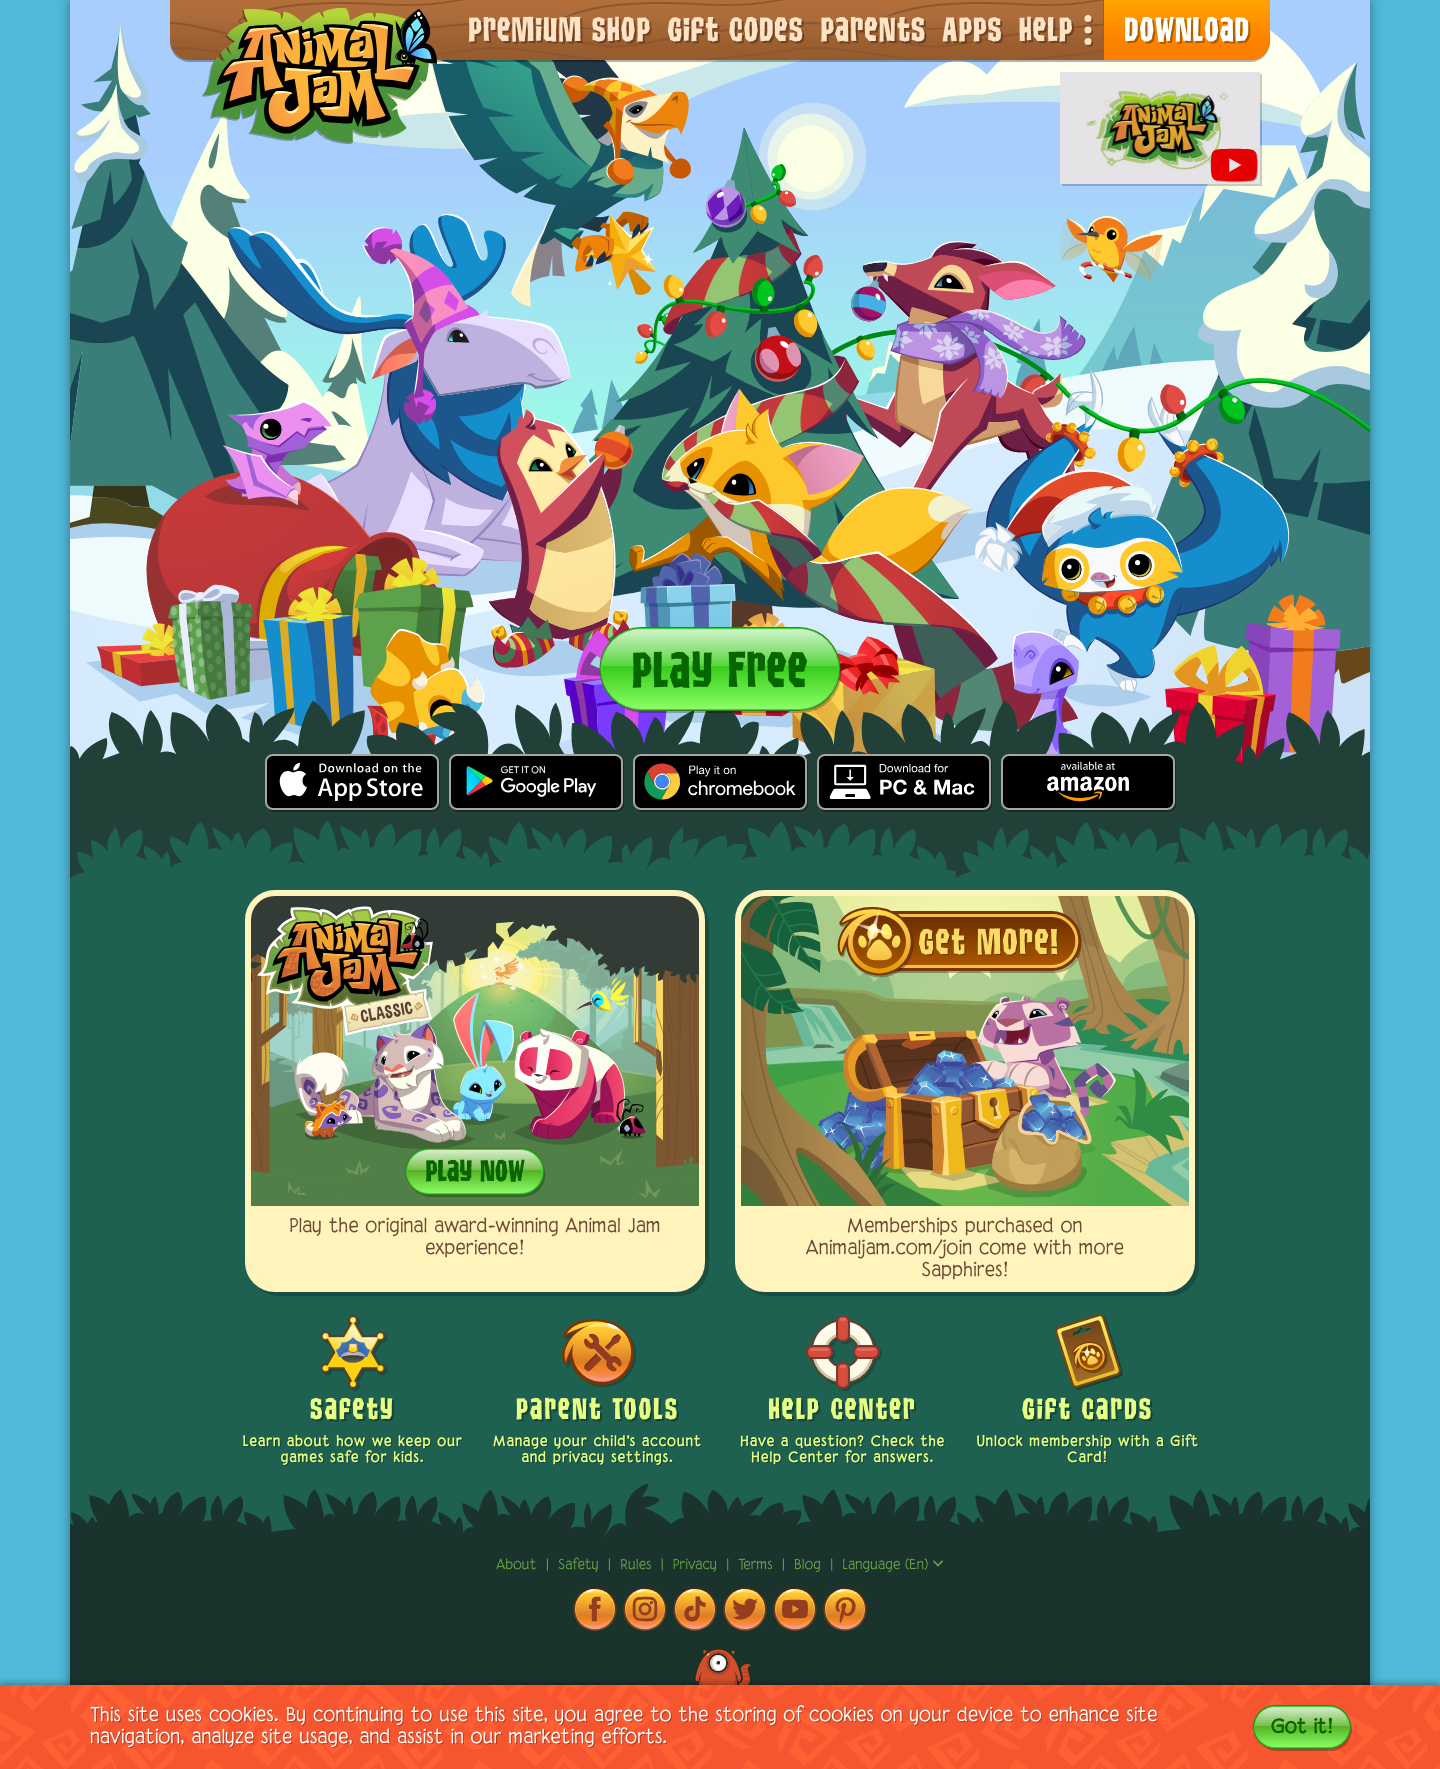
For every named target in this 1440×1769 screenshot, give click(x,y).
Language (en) (892, 1565)
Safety (581, 1565)
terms (757, 1565)
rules (638, 1565)
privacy (697, 1565)
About (518, 1565)
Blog (807, 1565)
